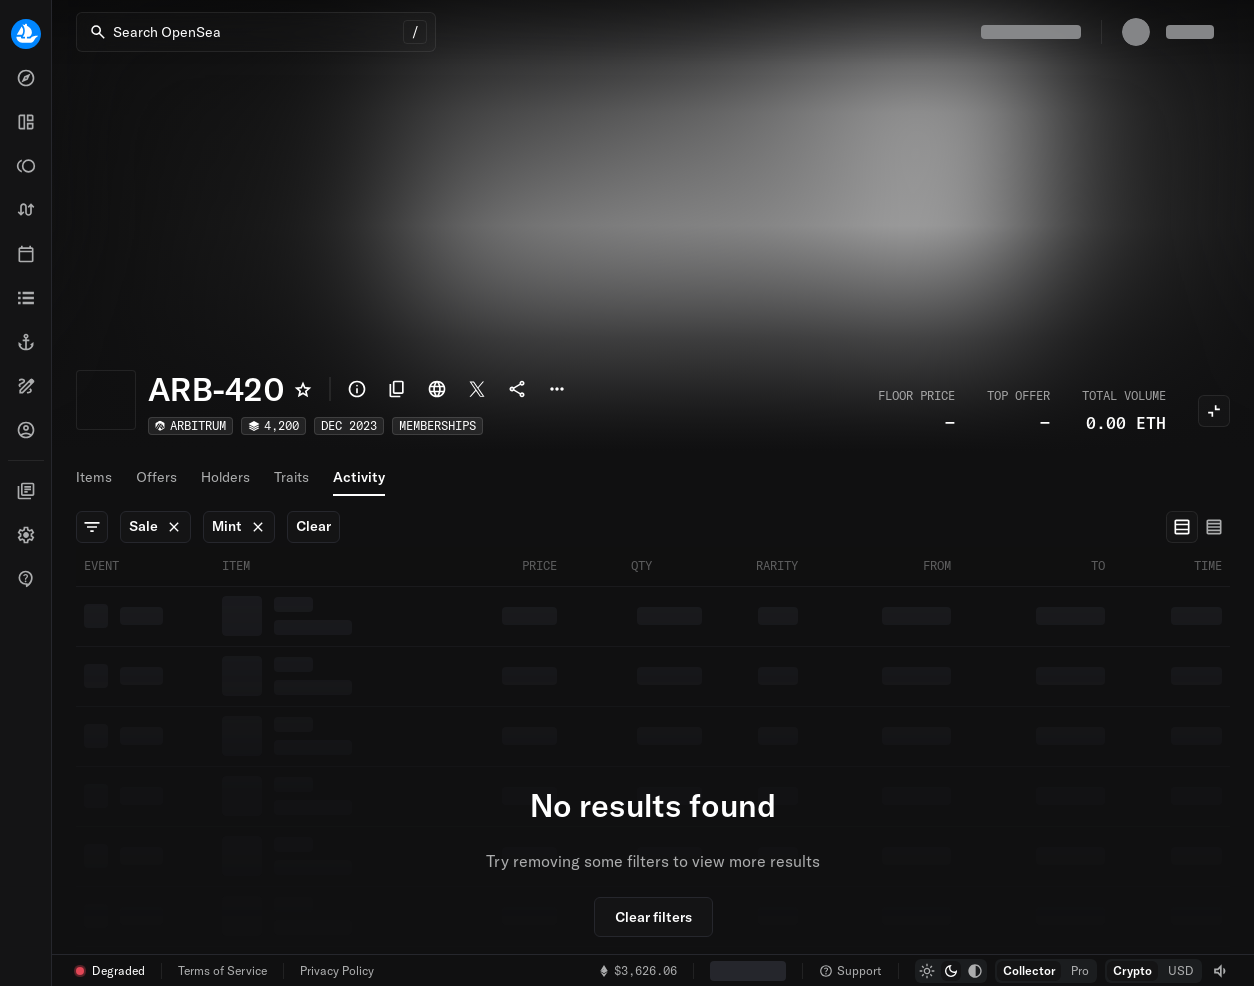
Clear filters (653, 917)
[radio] (1182, 527)
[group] (1198, 527)
